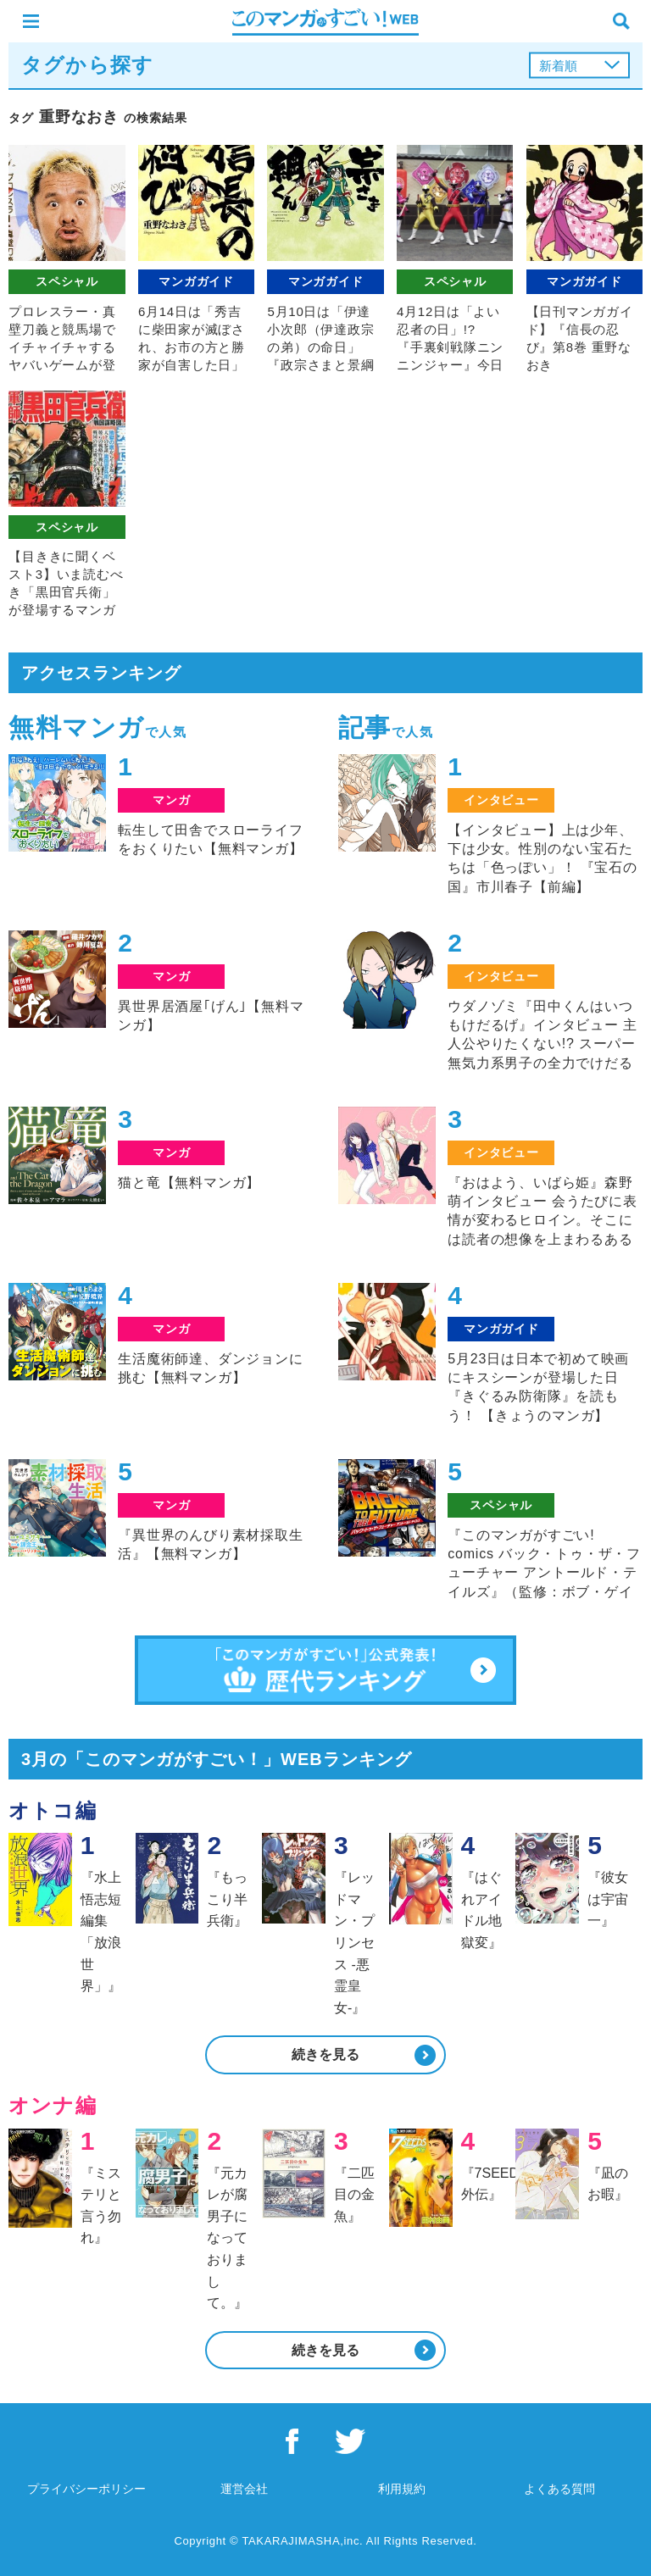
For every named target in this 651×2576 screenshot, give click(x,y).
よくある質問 (559, 2489)
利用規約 (402, 2489)
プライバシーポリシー (86, 2489)
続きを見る (325, 2054)
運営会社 (244, 2489)
